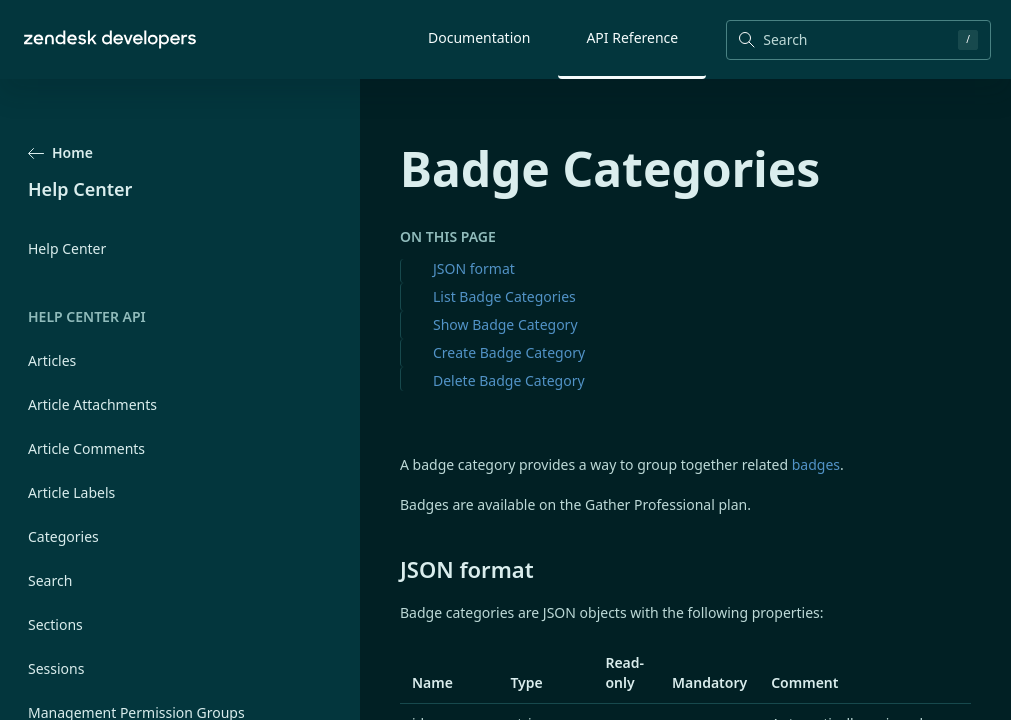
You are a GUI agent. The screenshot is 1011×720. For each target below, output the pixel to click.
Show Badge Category (505, 324)
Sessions (56, 668)
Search (50, 580)
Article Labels (71, 492)
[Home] (110, 39)
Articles (52, 360)
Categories (63, 536)
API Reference (632, 37)
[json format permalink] (390, 569)
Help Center (67, 248)
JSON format (474, 268)
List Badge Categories (504, 296)
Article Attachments (92, 404)
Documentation (479, 37)
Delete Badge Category (509, 380)
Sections (55, 624)
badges (816, 464)
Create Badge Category (509, 352)
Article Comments (86, 448)
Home (60, 152)
